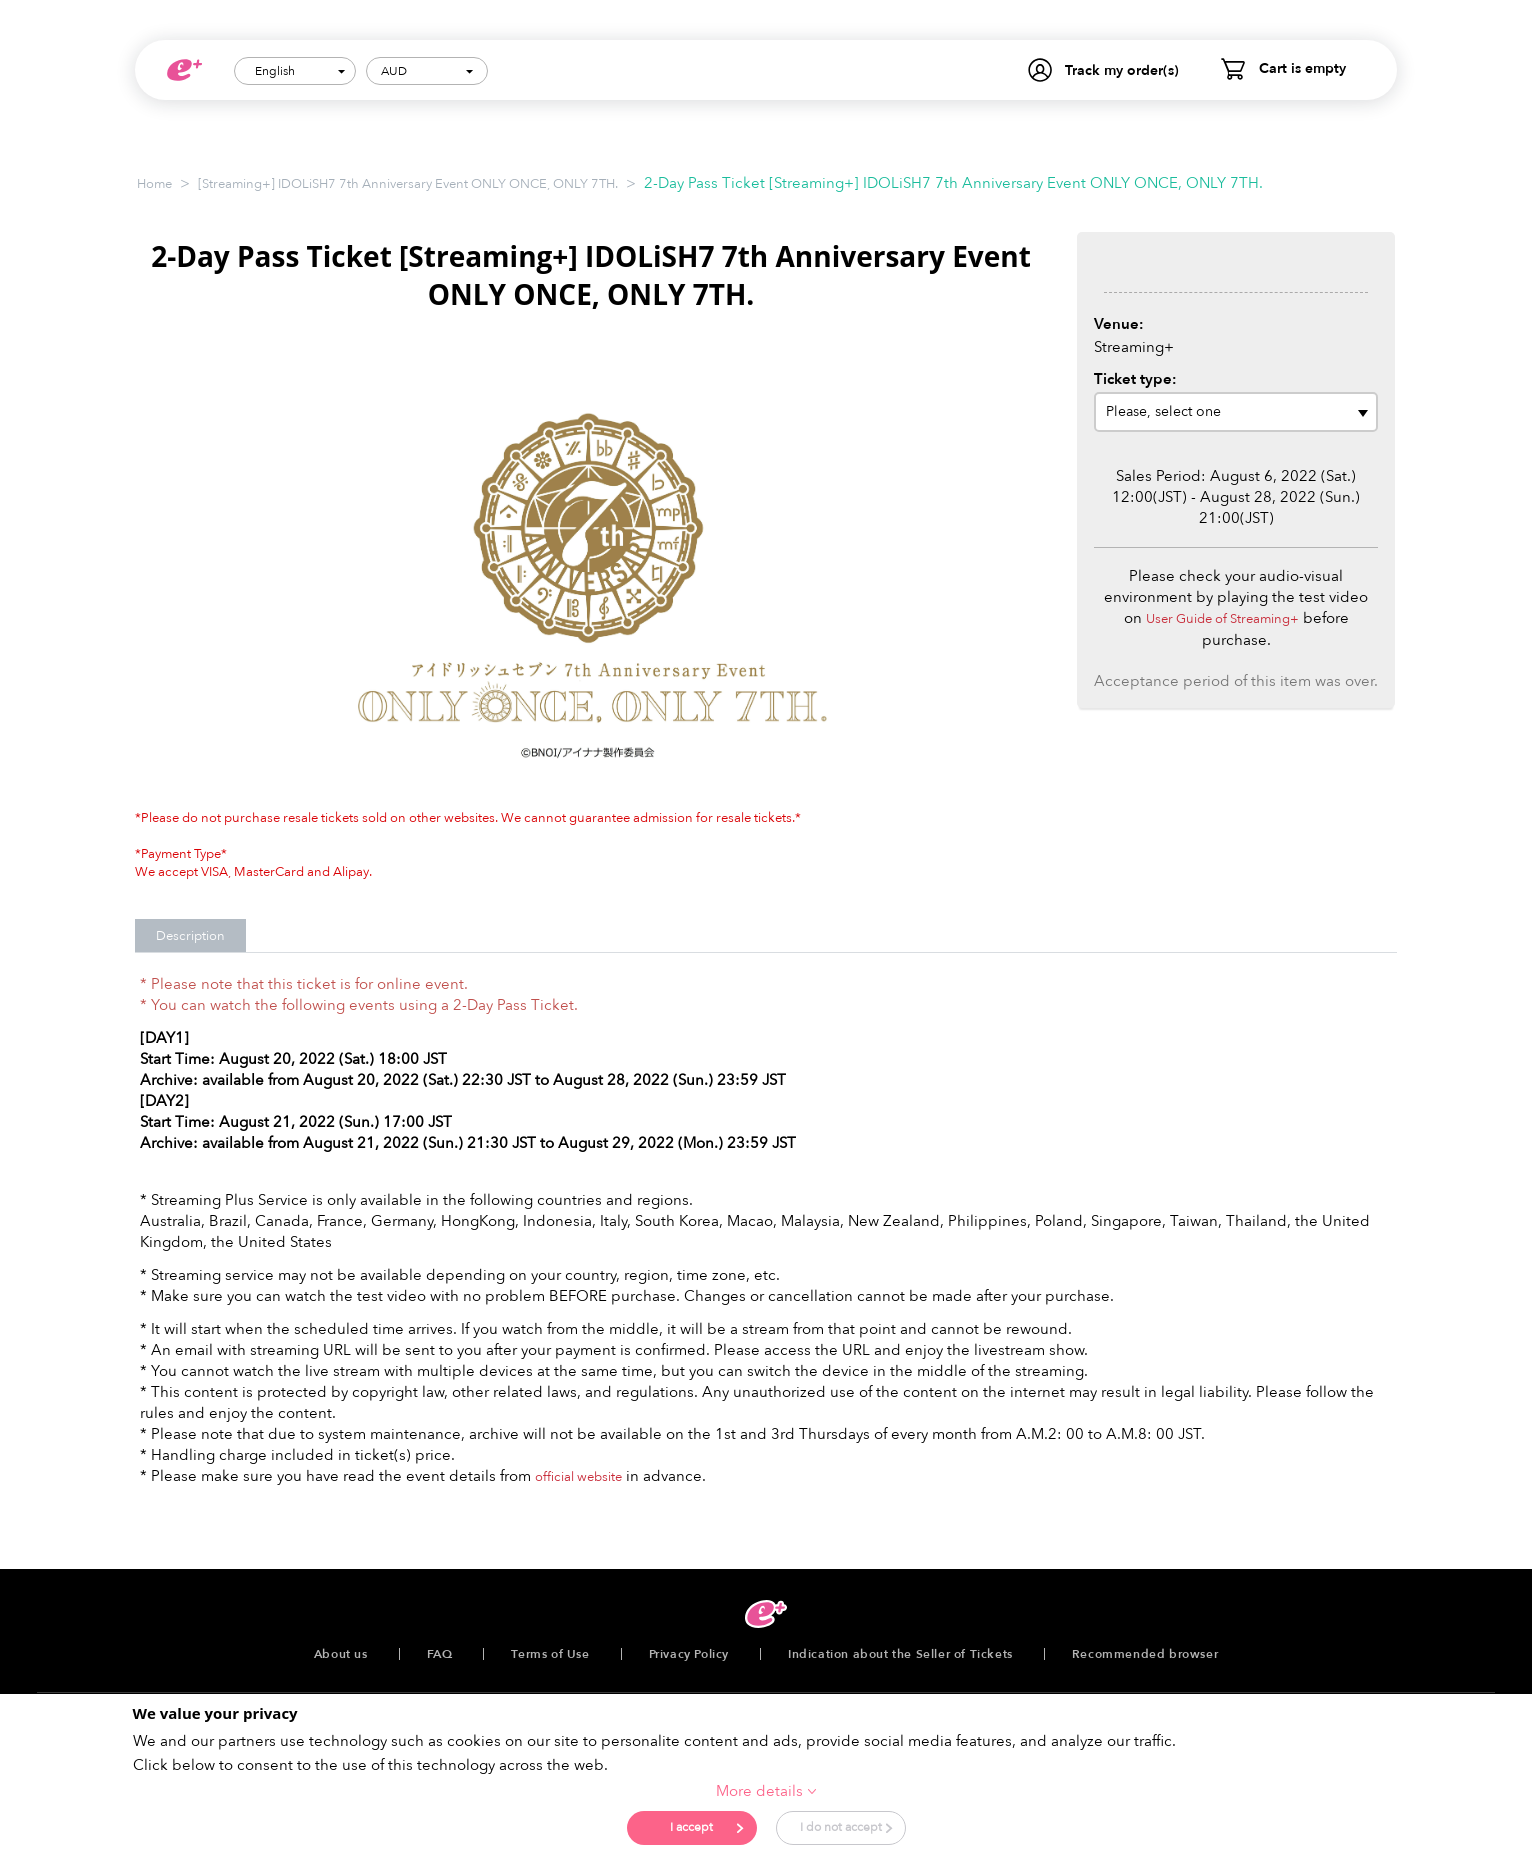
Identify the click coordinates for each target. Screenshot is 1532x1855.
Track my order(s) (1122, 70)
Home (154, 184)
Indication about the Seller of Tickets (900, 1654)
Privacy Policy (689, 1654)
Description (190, 936)
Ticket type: (1135, 379)
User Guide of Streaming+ (1222, 619)
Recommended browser (1145, 1654)
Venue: (1119, 324)
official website (578, 1477)
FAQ (440, 1654)
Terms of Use (550, 1654)
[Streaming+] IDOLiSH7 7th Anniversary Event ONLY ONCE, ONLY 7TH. (408, 184)
